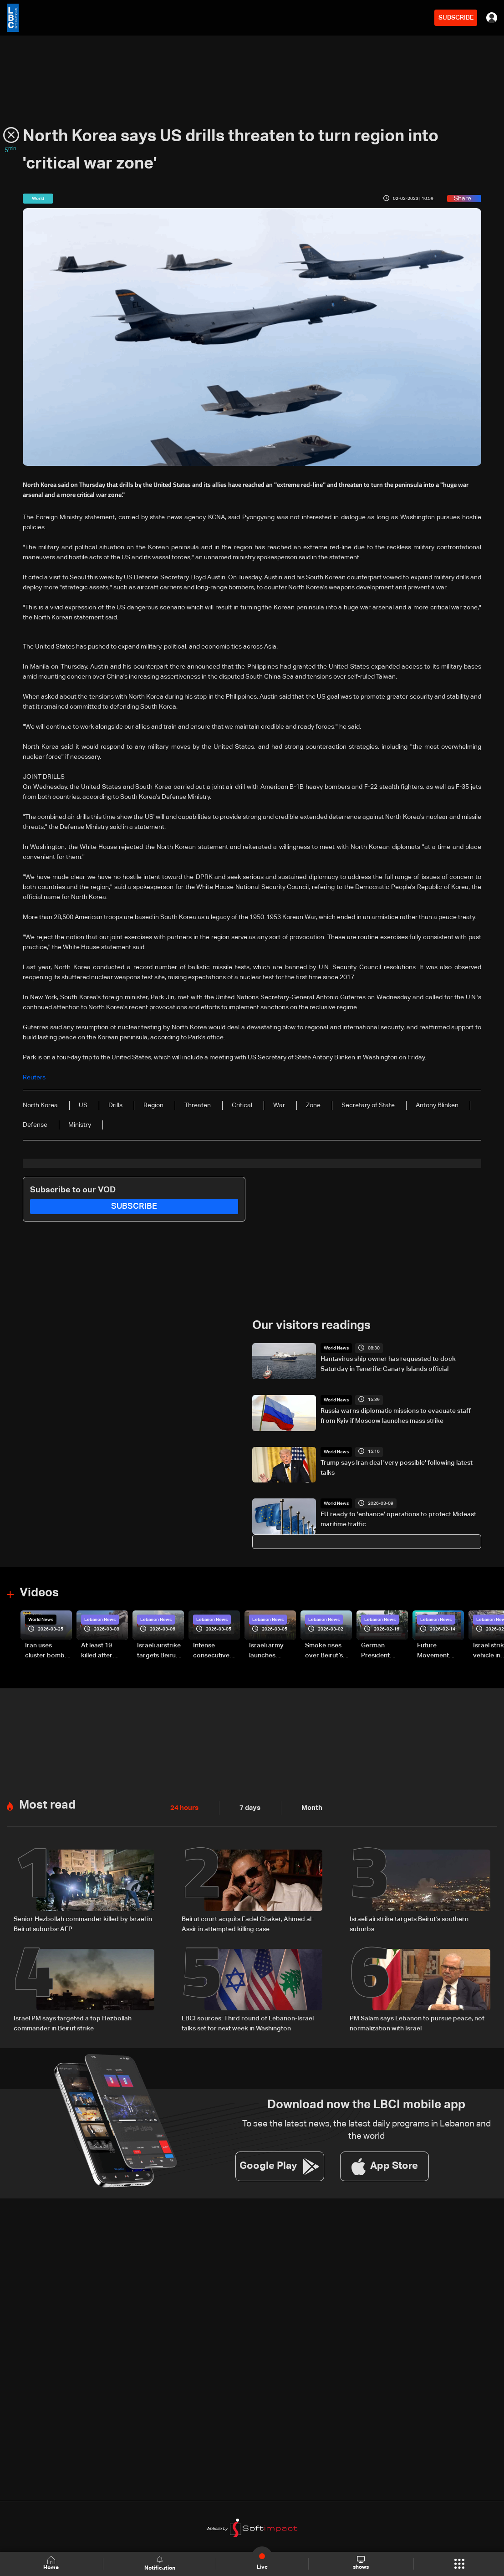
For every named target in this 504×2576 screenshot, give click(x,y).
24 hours (183, 1807)
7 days (248, 1807)
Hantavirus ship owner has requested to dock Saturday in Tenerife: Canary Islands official (388, 1363)
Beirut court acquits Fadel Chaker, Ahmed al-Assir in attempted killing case (248, 1923)
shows (361, 2563)
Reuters (34, 1077)
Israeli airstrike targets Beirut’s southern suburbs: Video (160, 1650)
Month (308, 1807)
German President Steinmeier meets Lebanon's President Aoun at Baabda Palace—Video (384, 1650)
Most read (47, 1804)
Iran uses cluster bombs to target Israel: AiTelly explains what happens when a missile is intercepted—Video (48, 1650)
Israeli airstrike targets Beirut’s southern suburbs (409, 1923)
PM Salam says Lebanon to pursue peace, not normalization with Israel (417, 2022)
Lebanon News (100, 1618)
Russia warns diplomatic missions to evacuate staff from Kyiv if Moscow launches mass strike (396, 1415)
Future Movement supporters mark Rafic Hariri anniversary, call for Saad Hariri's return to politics (437, 1650)
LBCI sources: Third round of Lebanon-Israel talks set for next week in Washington (248, 2022)
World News (336, 1347)
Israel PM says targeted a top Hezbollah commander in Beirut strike (73, 2022)
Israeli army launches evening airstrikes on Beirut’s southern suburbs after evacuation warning (269, 1650)
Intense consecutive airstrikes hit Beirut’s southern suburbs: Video (215, 1650)
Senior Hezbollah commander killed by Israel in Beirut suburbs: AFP (83, 1923)
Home (52, 2563)
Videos (39, 1593)
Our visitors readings (311, 1325)
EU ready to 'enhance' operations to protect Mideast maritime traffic (398, 1519)
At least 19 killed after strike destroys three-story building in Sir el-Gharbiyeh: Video (103, 1650)
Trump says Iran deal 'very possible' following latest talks (397, 1467)
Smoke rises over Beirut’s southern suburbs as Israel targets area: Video (325, 1650)
